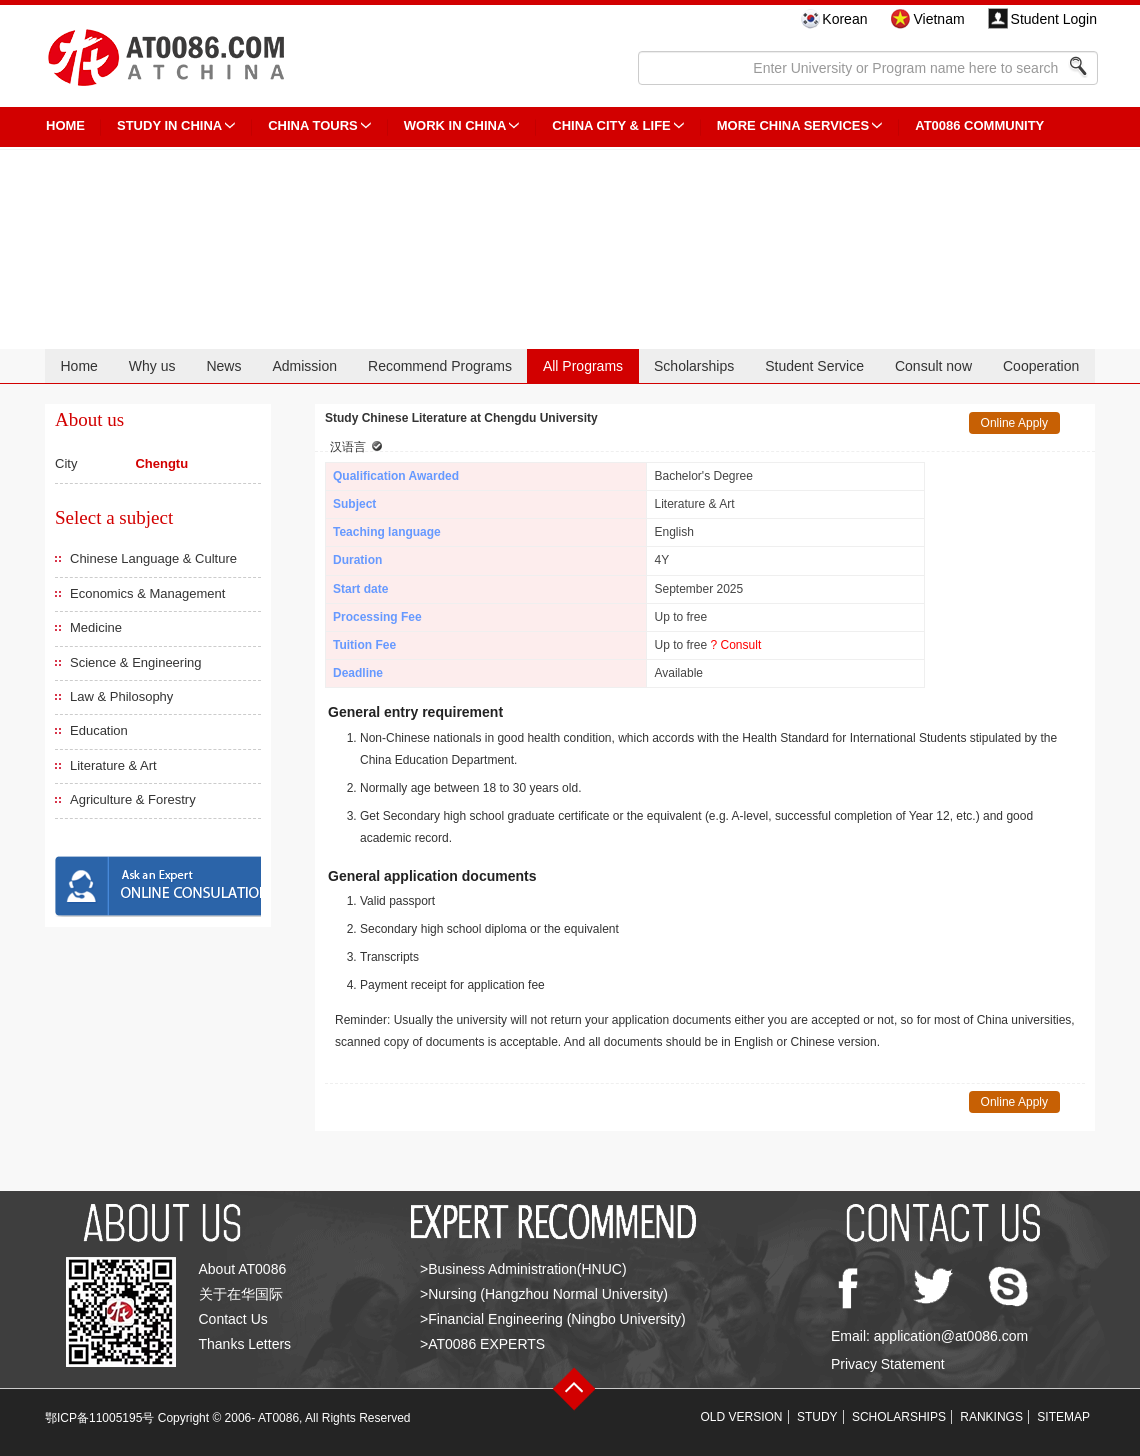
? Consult (736, 645)
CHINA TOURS (313, 125)
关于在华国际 (241, 1294)
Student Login (1054, 19)
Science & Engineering (136, 662)
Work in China (455, 125)
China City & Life (611, 125)
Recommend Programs (440, 366)
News (223, 366)
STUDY (817, 1417)
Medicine (96, 627)
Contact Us (233, 1319)
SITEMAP (1063, 1417)
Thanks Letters (245, 1344)
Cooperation (1041, 366)
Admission (304, 366)
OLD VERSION (742, 1417)
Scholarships (694, 366)
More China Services (793, 125)
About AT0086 (243, 1269)
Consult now (933, 366)
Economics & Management (147, 593)
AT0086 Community (979, 125)
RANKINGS (991, 1417)
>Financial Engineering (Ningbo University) (553, 1319)
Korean (844, 19)
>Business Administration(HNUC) (523, 1269)
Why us (152, 366)
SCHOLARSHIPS (899, 1417)
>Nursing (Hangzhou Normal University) (544, 1294)
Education (99, 730)
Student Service (814, 366)
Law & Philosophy (121, 696)
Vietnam (938, 19)
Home (78, 366)
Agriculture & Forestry (133, 799)
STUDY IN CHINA (169, 125)
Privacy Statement (888, 1364)
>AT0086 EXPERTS (482, 1344)
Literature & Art (113, 765)
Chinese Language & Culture (153, 558)
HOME (65, 125)
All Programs (583, 366)
